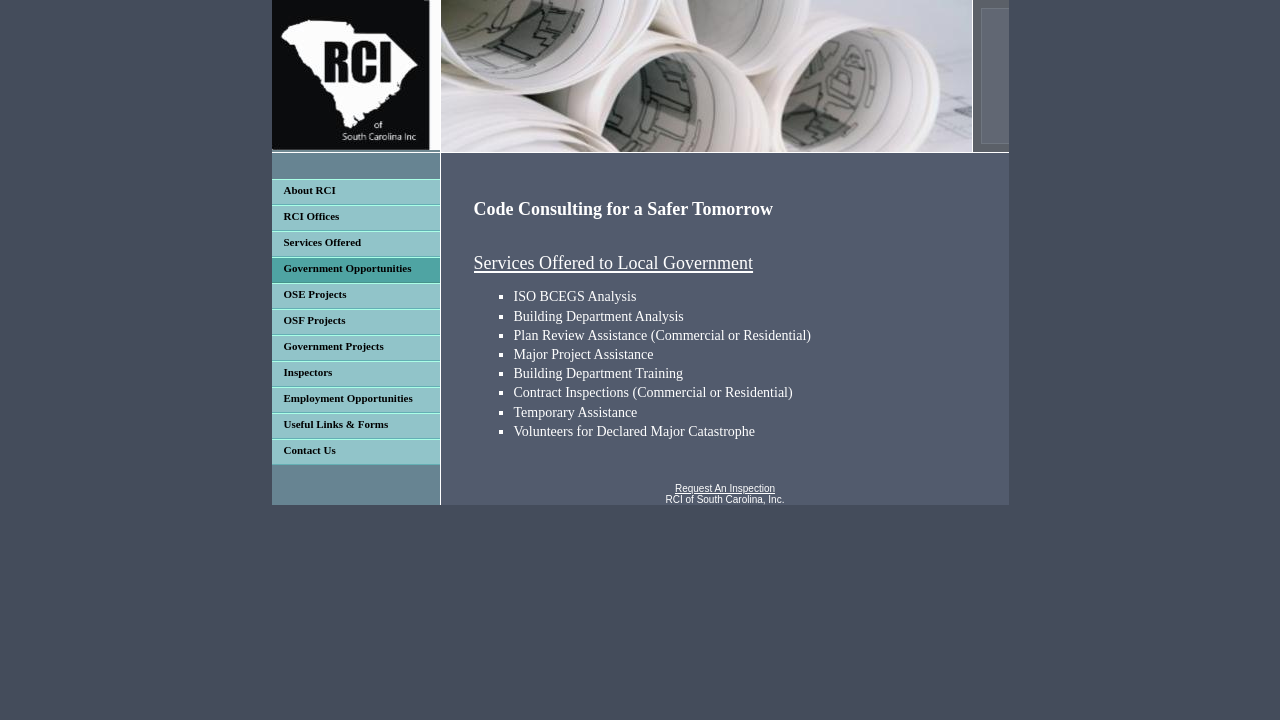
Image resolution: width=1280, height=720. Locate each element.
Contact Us (310, 450)
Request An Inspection (725, 488)
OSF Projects (315, 320)
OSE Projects (315, 294)
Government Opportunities (348, 268)
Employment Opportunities (348, 398)
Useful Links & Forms (336, 424)
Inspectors (308, 372)
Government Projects (334, 346)
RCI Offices (312, 216)
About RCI (310, 190)
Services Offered (323, 242)
